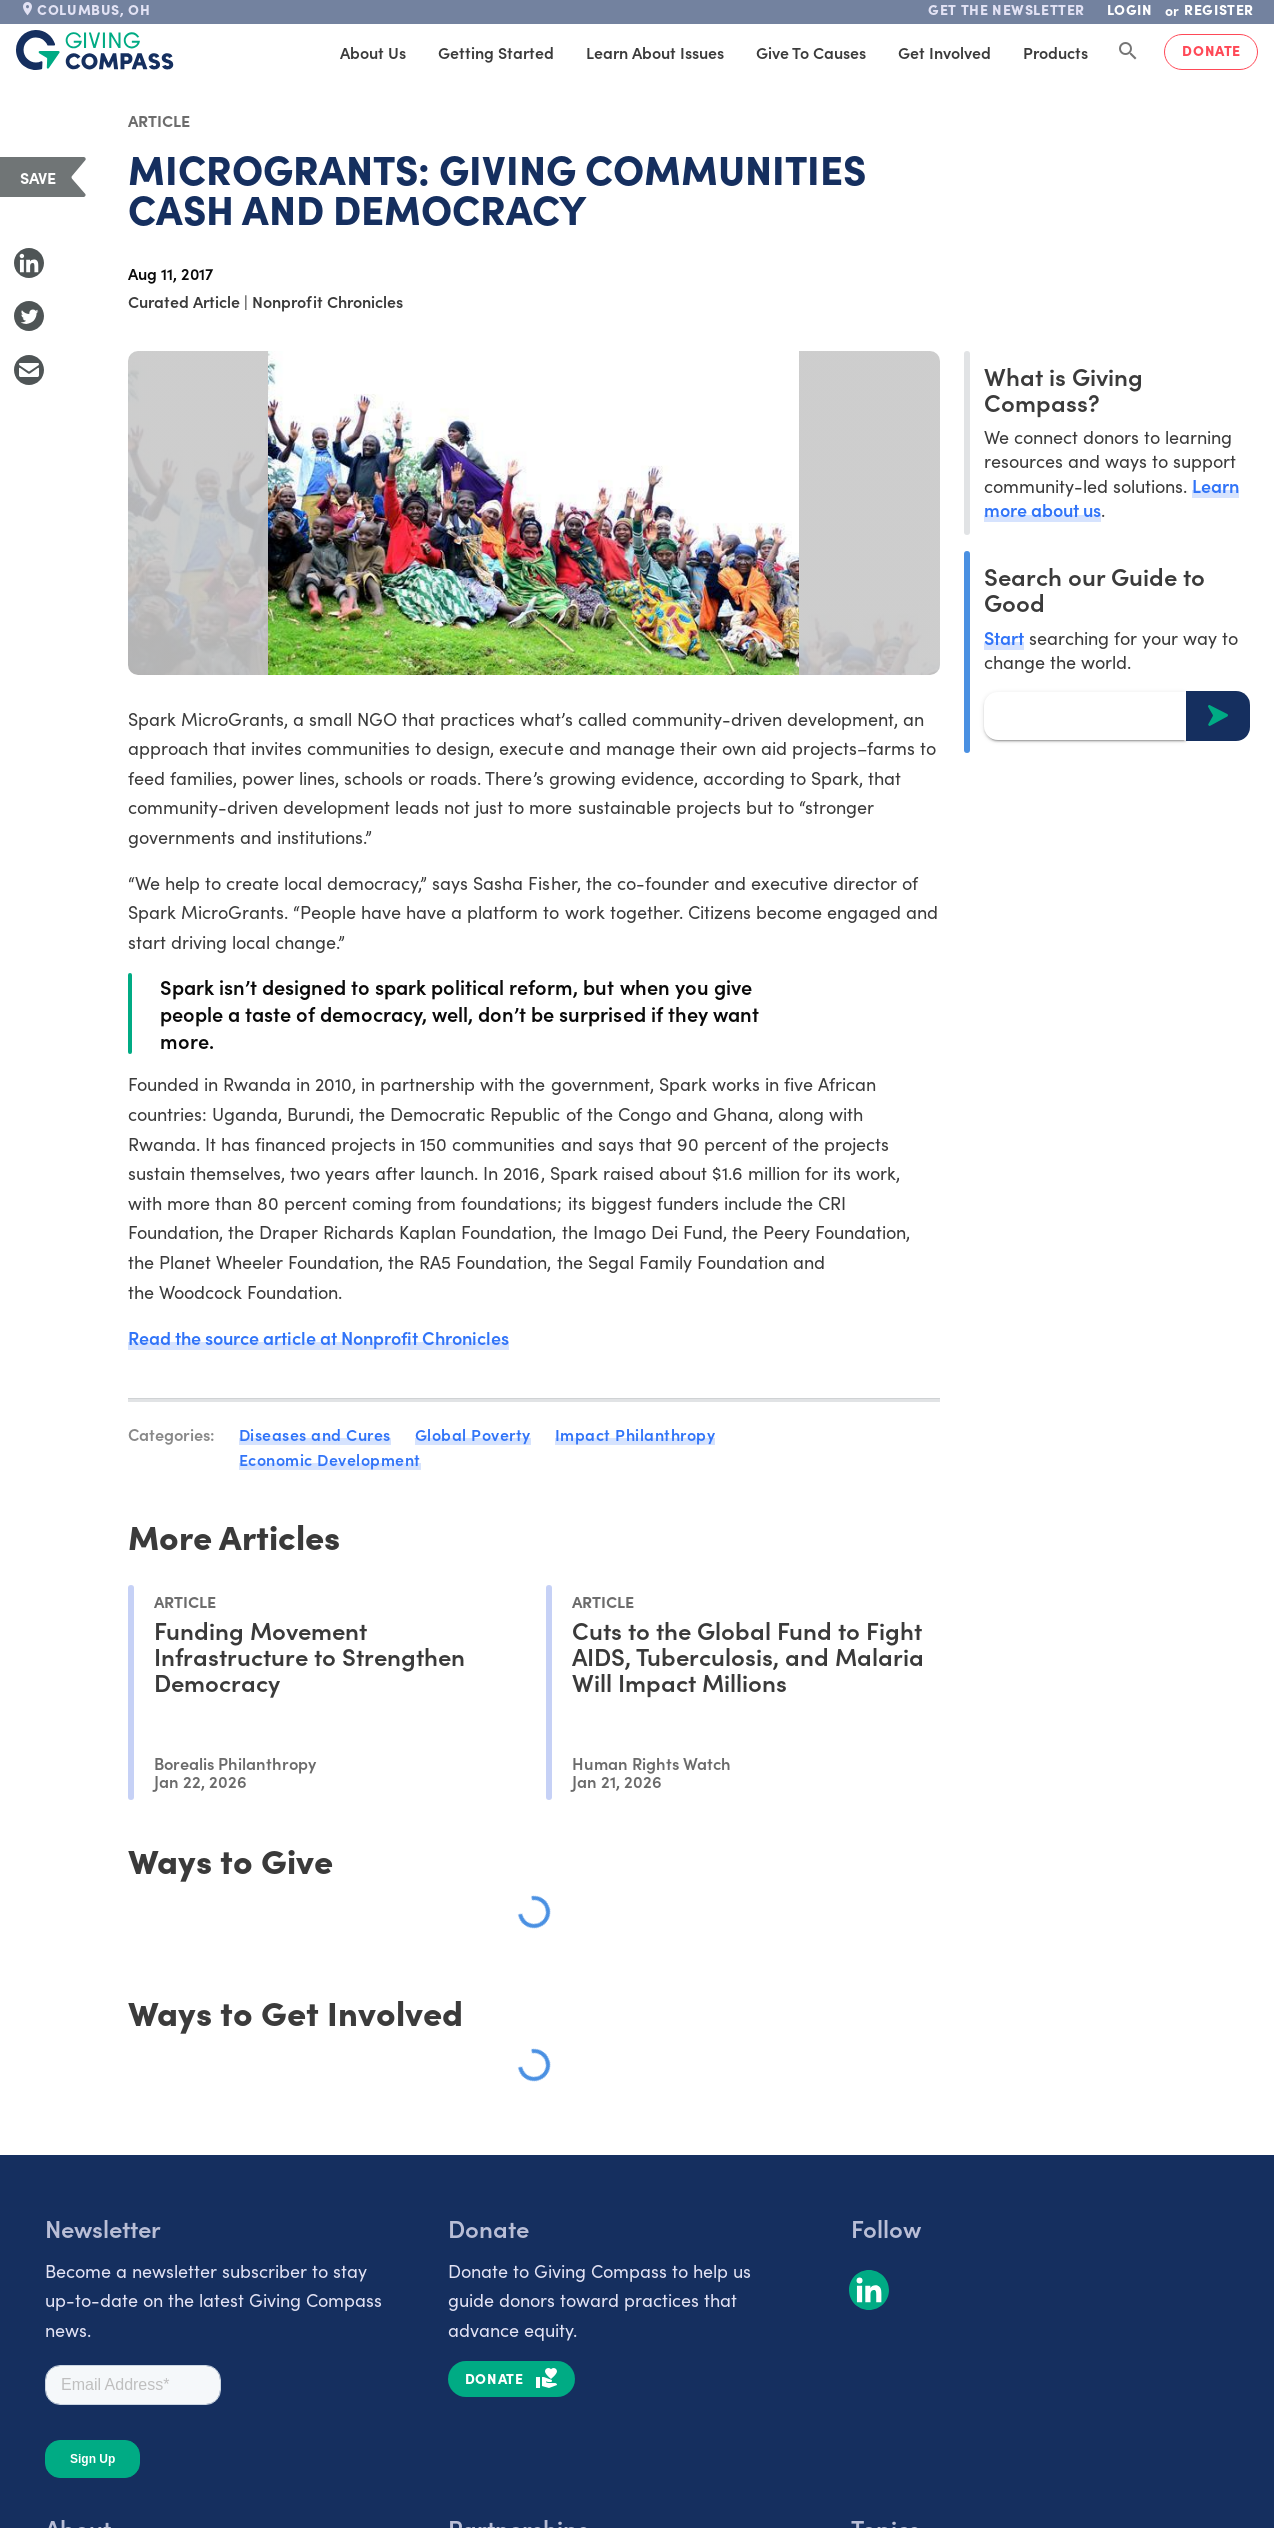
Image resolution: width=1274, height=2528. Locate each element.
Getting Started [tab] (496, 52)
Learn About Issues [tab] (655, 52)
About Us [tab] (373, 52)
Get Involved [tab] (944, 52)
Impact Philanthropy (635, 1434)
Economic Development (330, 1459)
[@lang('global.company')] (95, 50)
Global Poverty (473, 1434)
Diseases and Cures (315, 1434)
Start (1004, 637)
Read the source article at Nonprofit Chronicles (319, 1337)
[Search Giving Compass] (1128, 52)
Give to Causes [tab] (811, 52)
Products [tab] (1055, 52)
